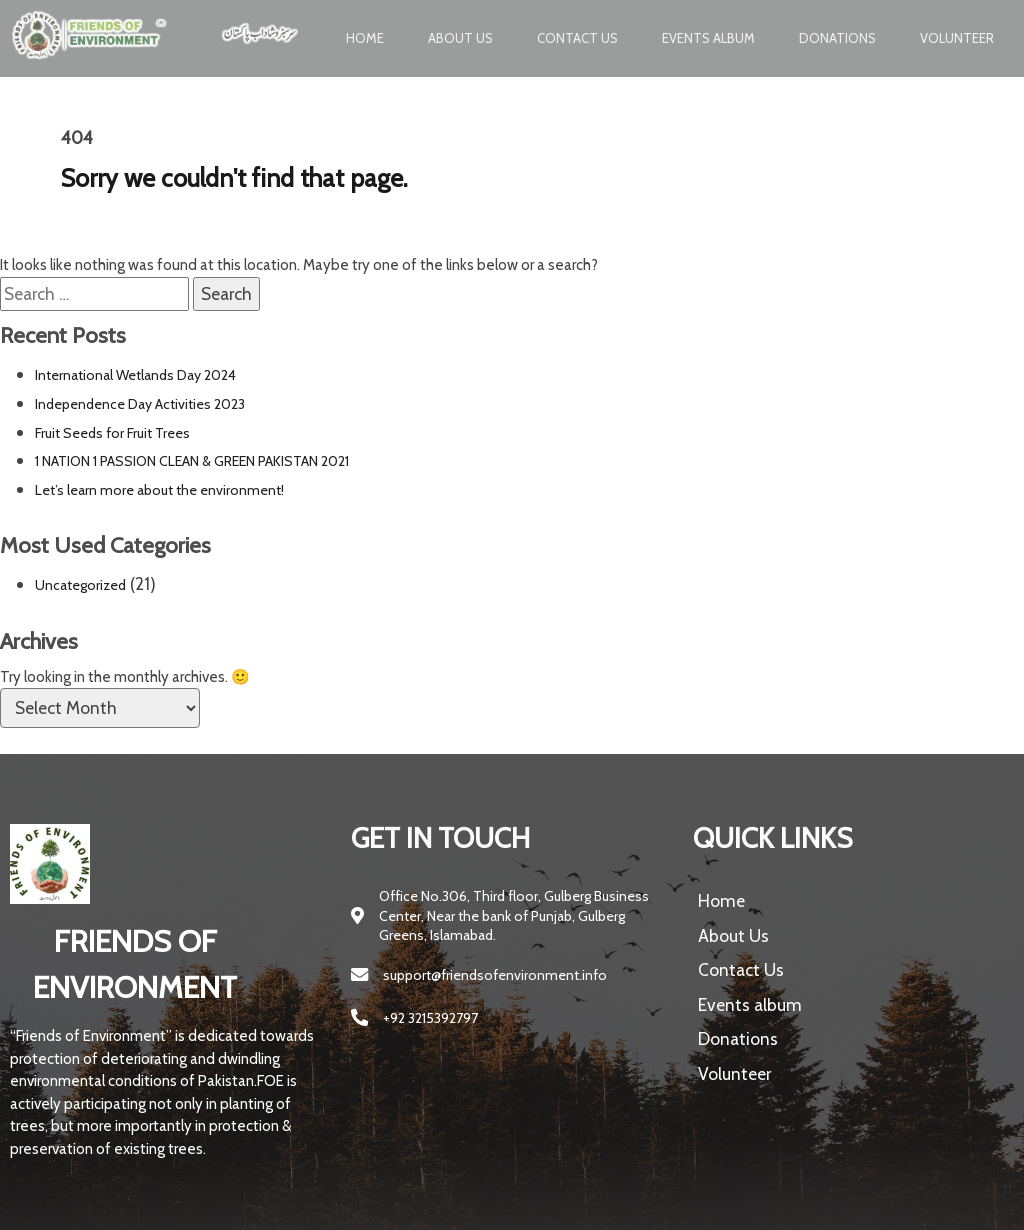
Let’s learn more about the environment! (159, 490)
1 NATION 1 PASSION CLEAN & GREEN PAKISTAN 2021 (192, 461)
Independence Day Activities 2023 (140, 404)
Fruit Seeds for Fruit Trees (112, 433)
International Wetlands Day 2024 (135, 375)
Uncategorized (80, 585)
